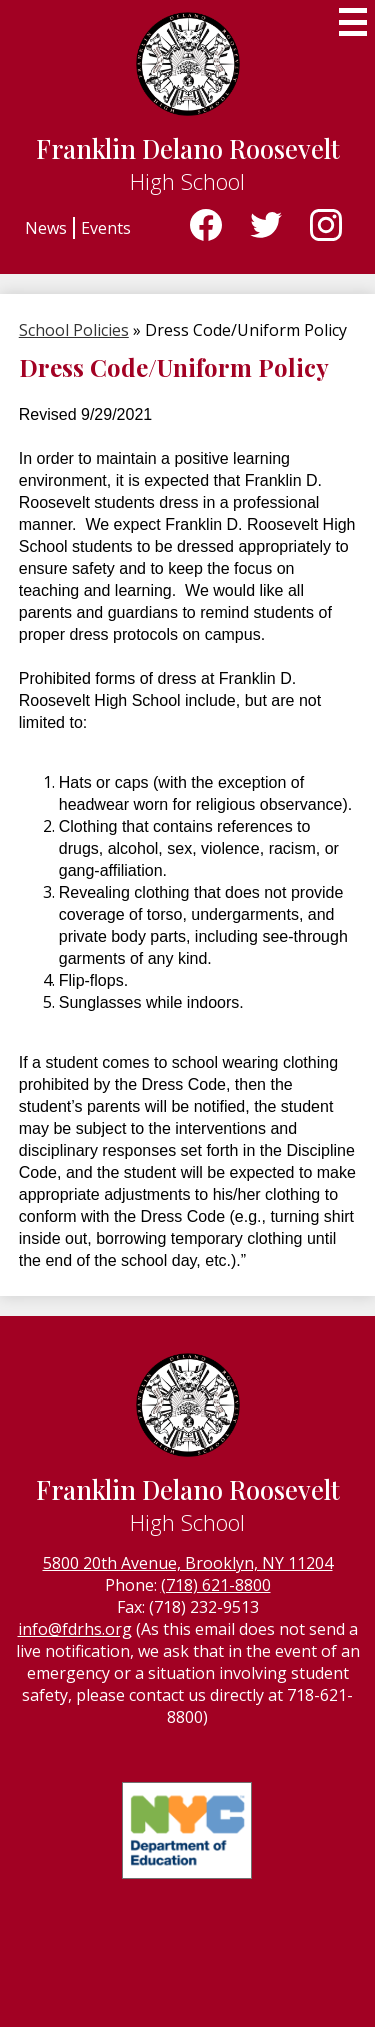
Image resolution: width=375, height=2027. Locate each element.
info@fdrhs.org (75, 1629)
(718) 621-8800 (216, 1585)
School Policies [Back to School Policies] (74, 330)
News (46, 228)
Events (106, 228)
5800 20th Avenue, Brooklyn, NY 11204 (188, 1563)
